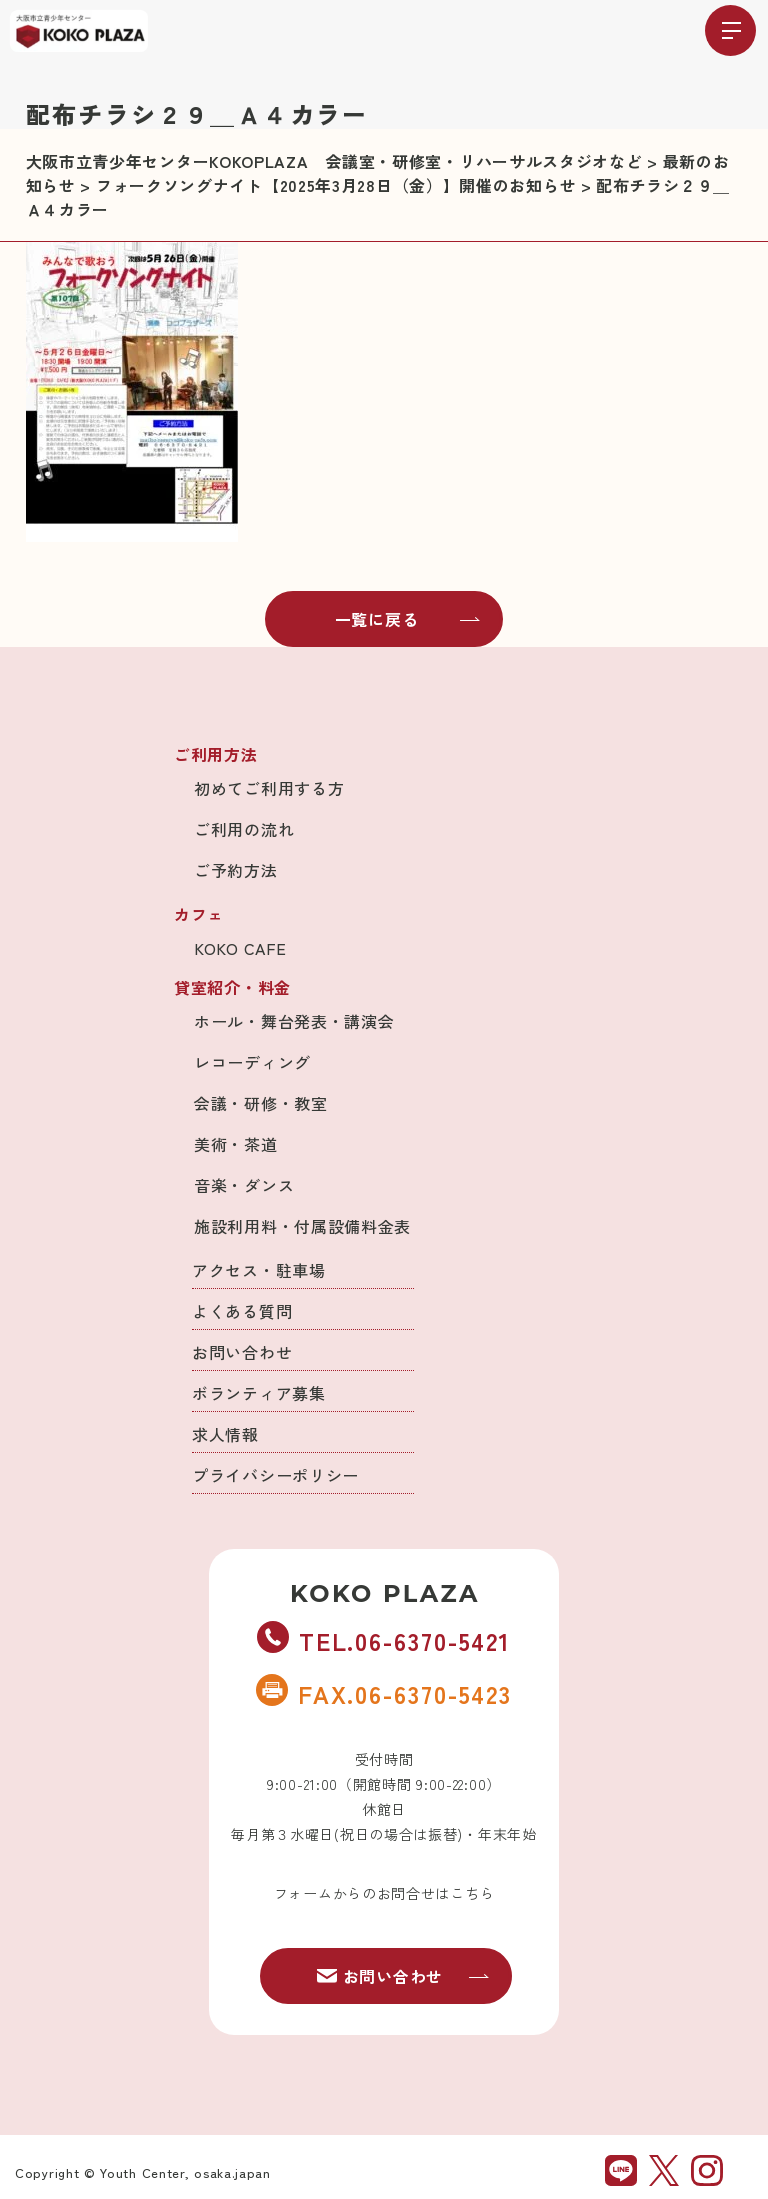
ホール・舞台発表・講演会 (294, 1021)
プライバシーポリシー (275, 1475)
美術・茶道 (236, 1144)
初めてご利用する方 (269, 788)
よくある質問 (242, 1311)
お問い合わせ (242, 1352)
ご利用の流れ (244, 829)
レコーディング (252, 1062)
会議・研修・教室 (261, 1103)
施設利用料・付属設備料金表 (302, 1226)
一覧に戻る (408, 619)
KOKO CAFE (240, 948)
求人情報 (225, 1434)
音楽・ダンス (244, 1185)
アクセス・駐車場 (259, 1270)
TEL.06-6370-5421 (384, 1640)
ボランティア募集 (259, 1393)
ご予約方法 (236, 870)
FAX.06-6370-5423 (384, 1693)
